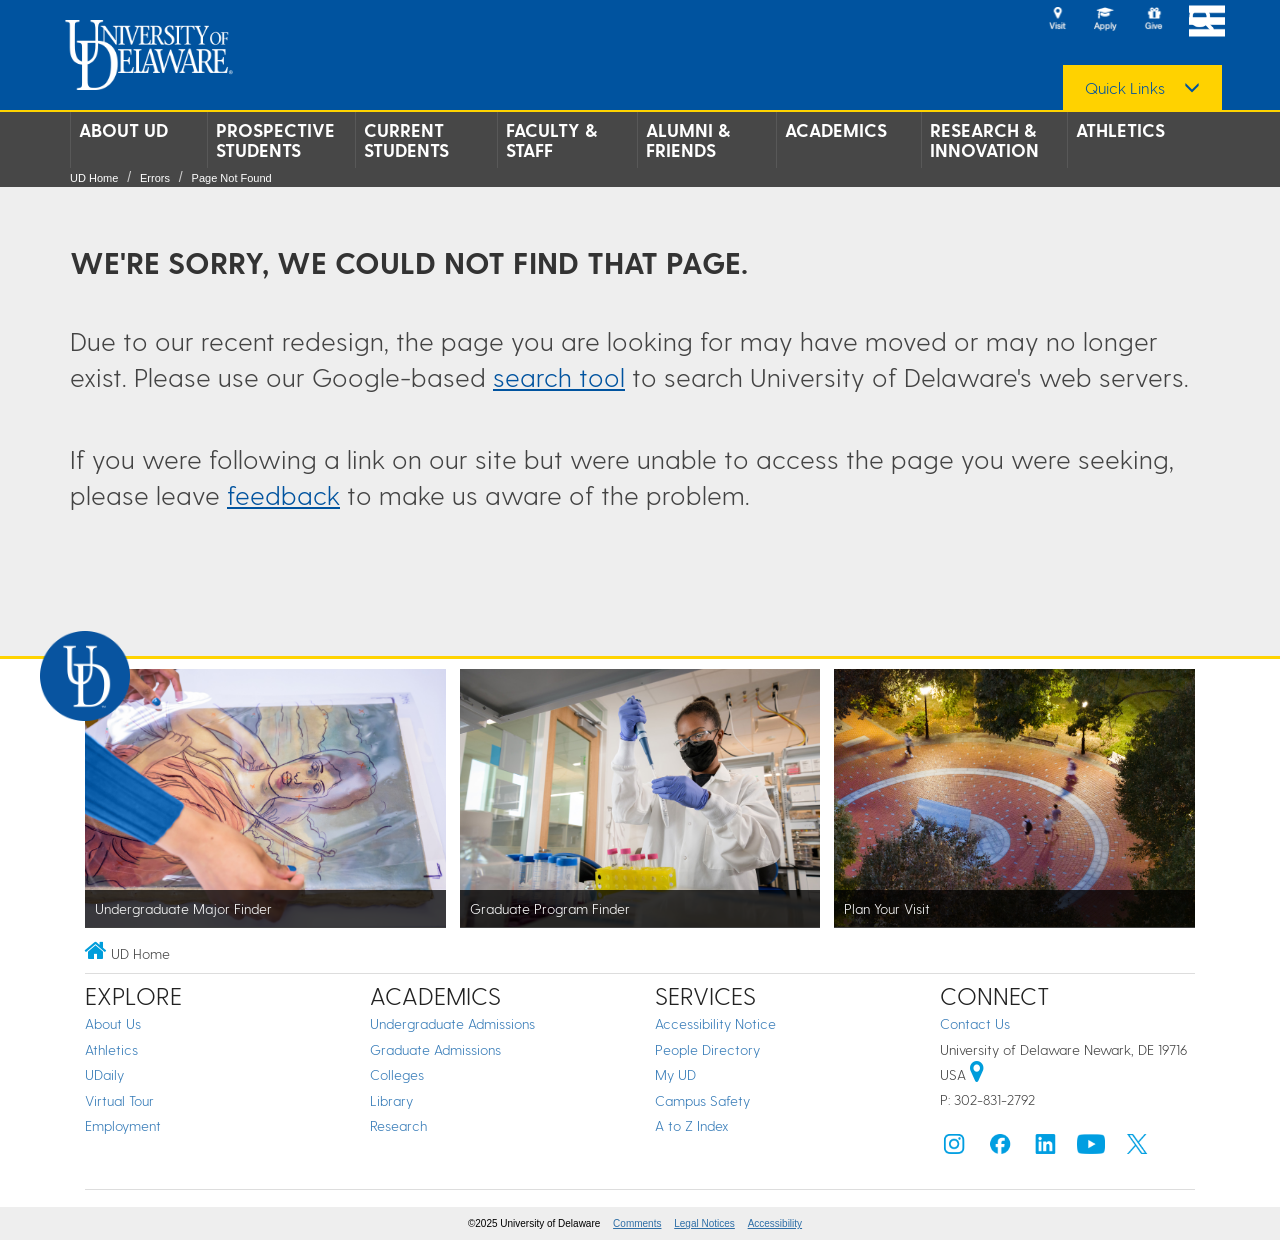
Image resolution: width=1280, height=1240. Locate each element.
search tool (559, 376)
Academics (836, 130)
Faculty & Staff (551, 140)
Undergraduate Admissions (452, 1023)
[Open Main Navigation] (1207, 20)
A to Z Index (692, 1125)
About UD (123, 130)
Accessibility (775, 1223)
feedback (283, 494)
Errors (155, 178)
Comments (637, 1223)
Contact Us (975, 1023)
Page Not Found (232, 178)
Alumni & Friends (688, 140)
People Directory (707, 1049)
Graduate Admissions (435, 1049)
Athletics (1120, 130)
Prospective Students (275, 140)
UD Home (94, 178)
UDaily (104, 1074)
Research (398, 1125)
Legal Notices (704, 1223)
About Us (113, 1023)
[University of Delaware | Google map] (977, 1074)
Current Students (406, 140)
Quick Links (1125, 88)
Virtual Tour (119, 1100)
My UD (675, 1074)
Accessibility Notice (715, 1023)
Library (391, 1100)
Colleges (397, 1074)
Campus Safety (702, 1100)
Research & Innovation (984, 140)
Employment (123, 1125)
